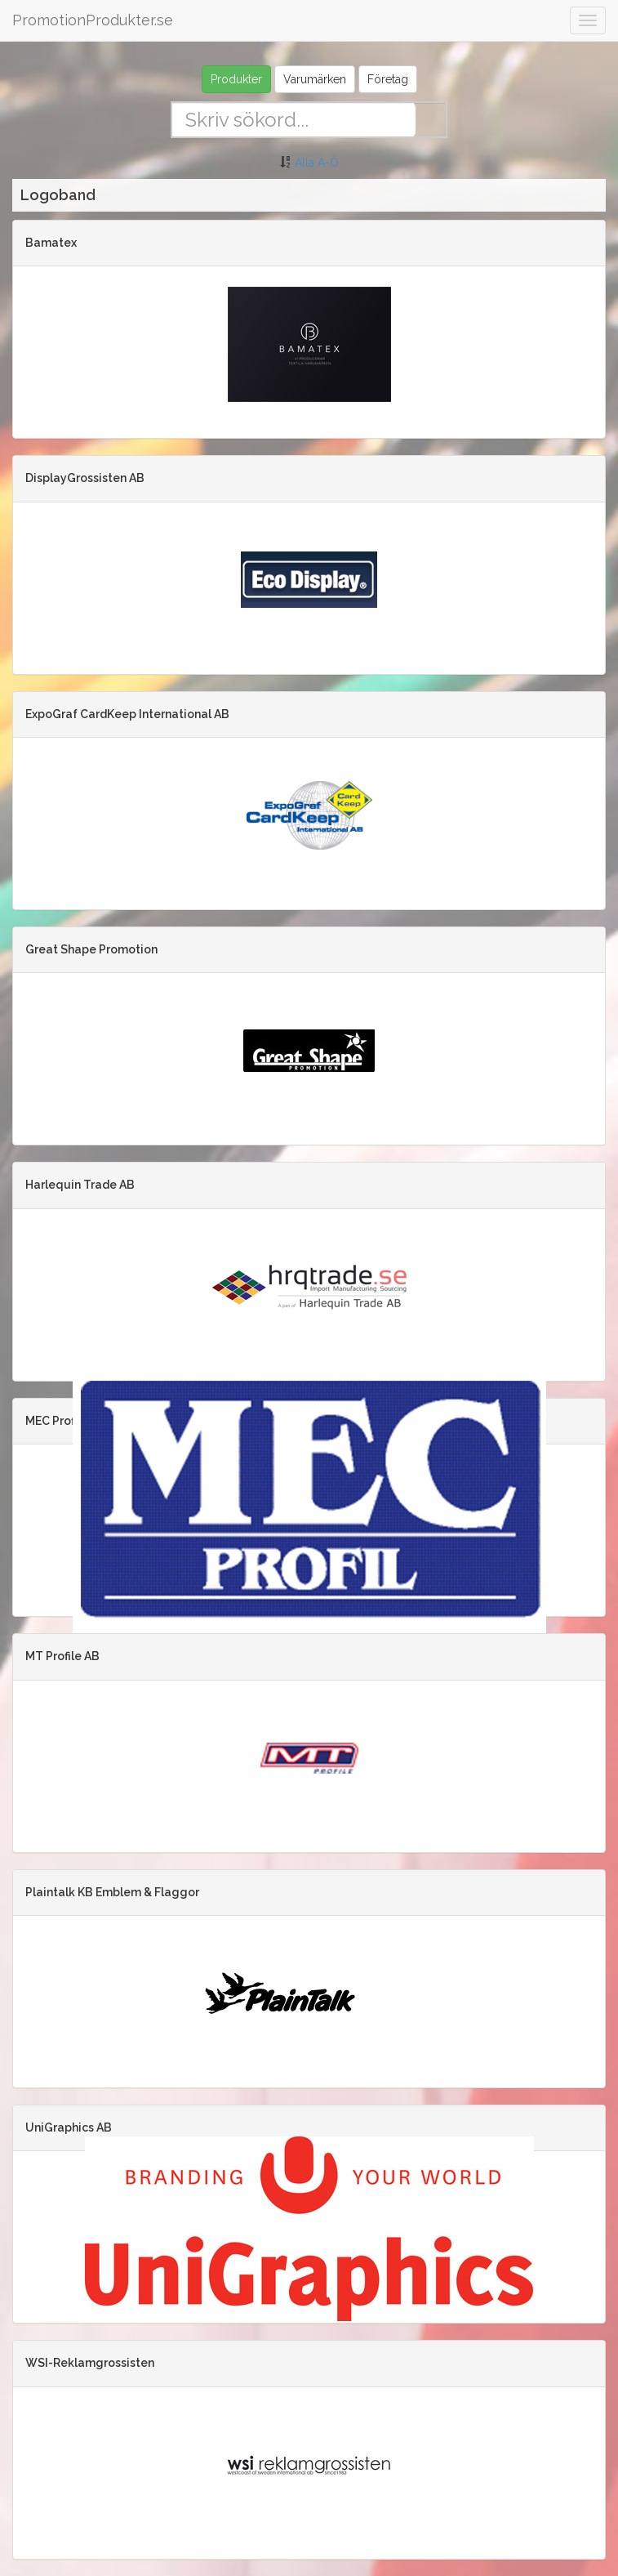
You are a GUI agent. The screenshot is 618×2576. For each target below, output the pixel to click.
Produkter (236, 79)
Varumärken (314, 79)
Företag (387, 79)
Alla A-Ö (317, 162)
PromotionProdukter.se (92, 20)
